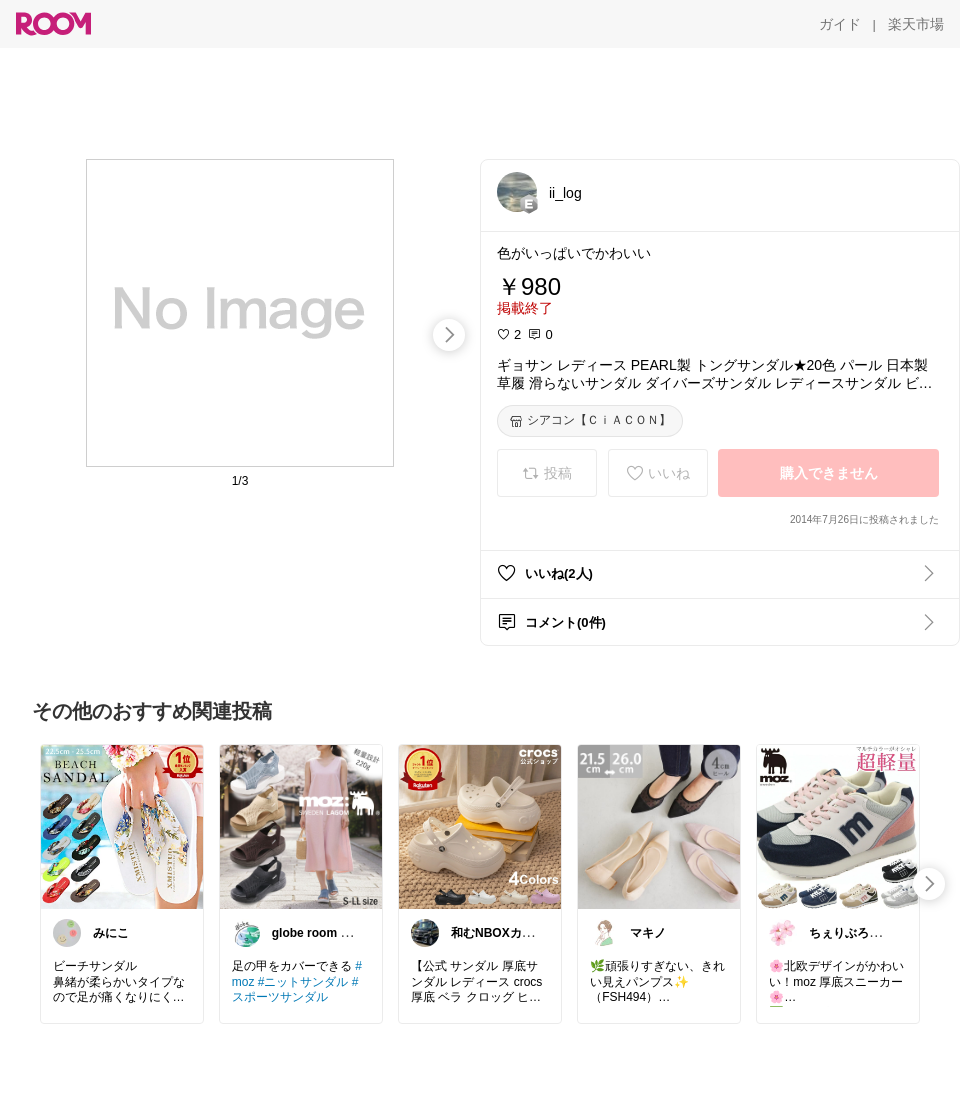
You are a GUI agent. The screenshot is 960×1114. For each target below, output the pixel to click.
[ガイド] (840, 24)
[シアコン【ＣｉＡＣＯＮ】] (590, 421)
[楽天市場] (916, 24)
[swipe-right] (449, 335)
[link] (122, 826)
